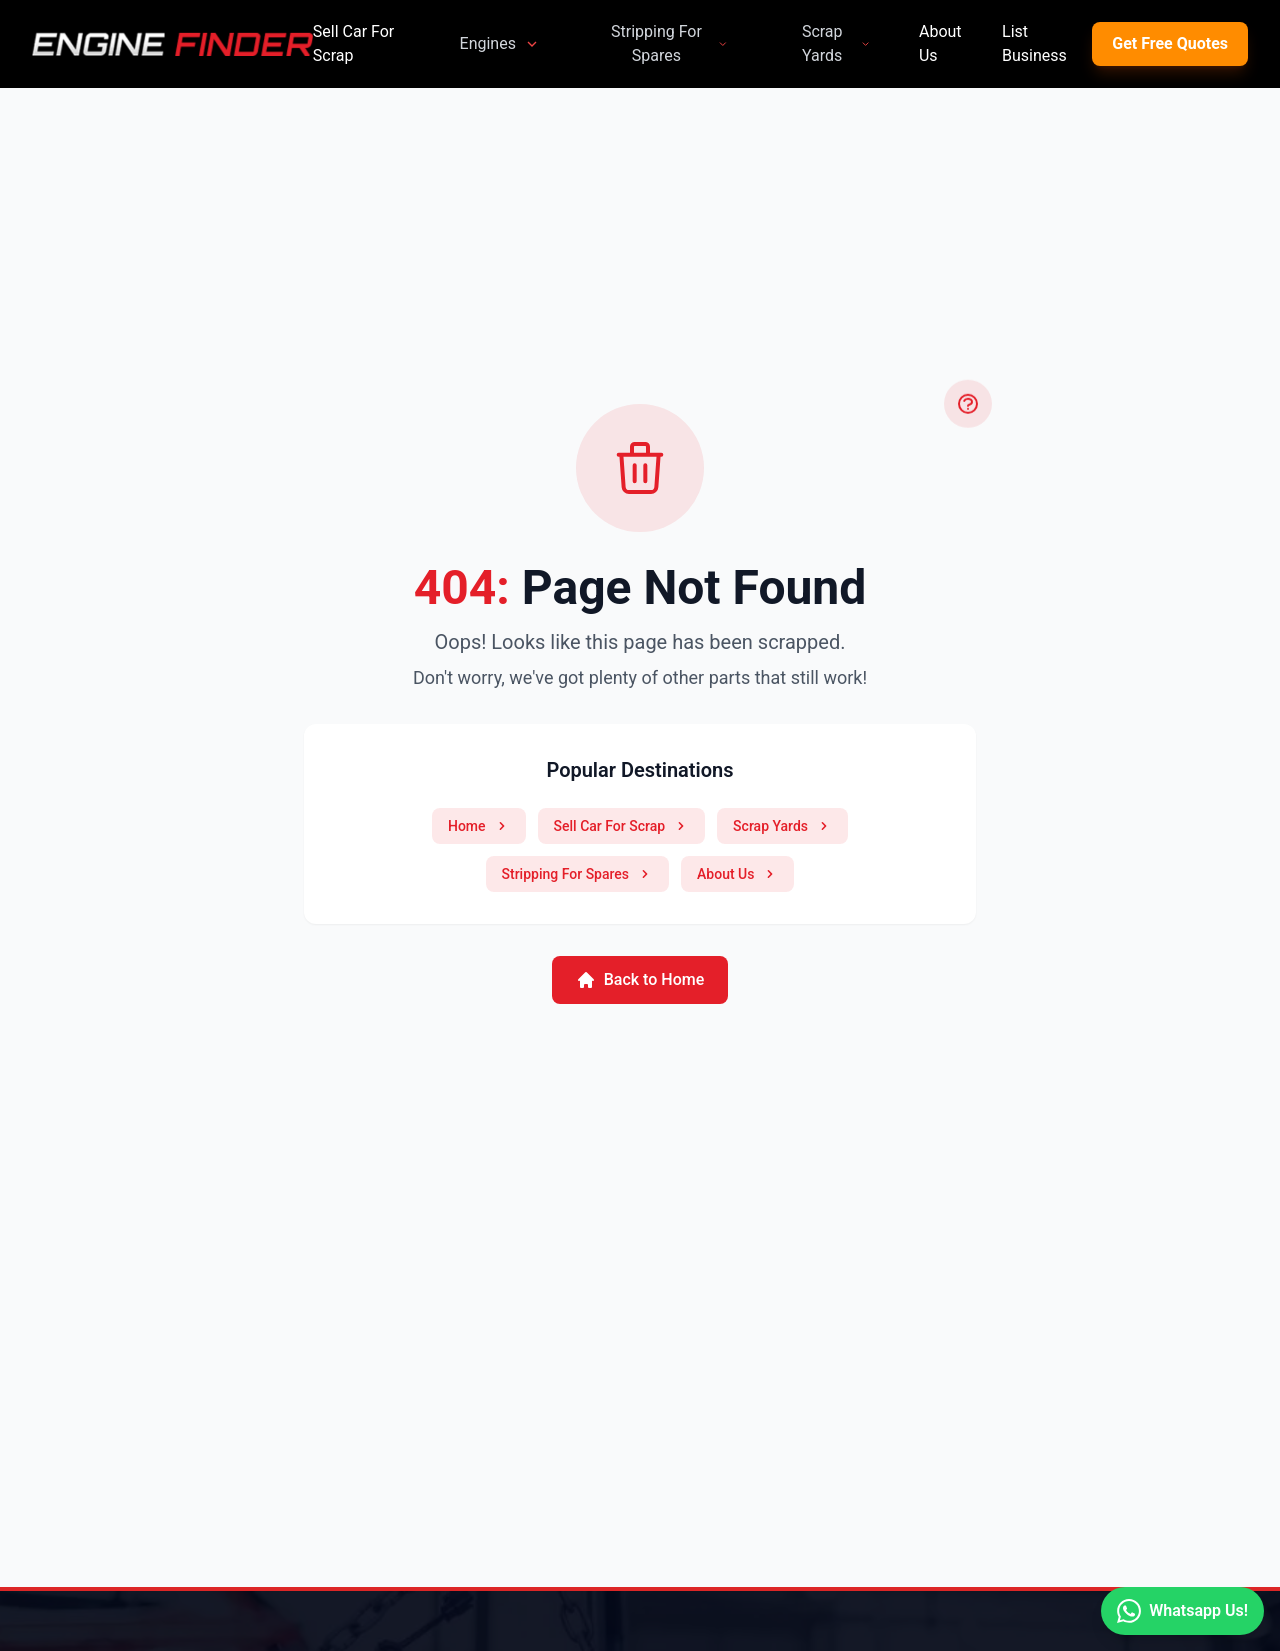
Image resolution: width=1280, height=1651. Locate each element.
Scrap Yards (836, 43)
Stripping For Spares (670, 43)
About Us (940, 43)
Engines (500, 43)
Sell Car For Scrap (353, 43)
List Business (1034, 43)
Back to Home (640, 980)
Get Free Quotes (1170, 43)
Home (479, 826)
